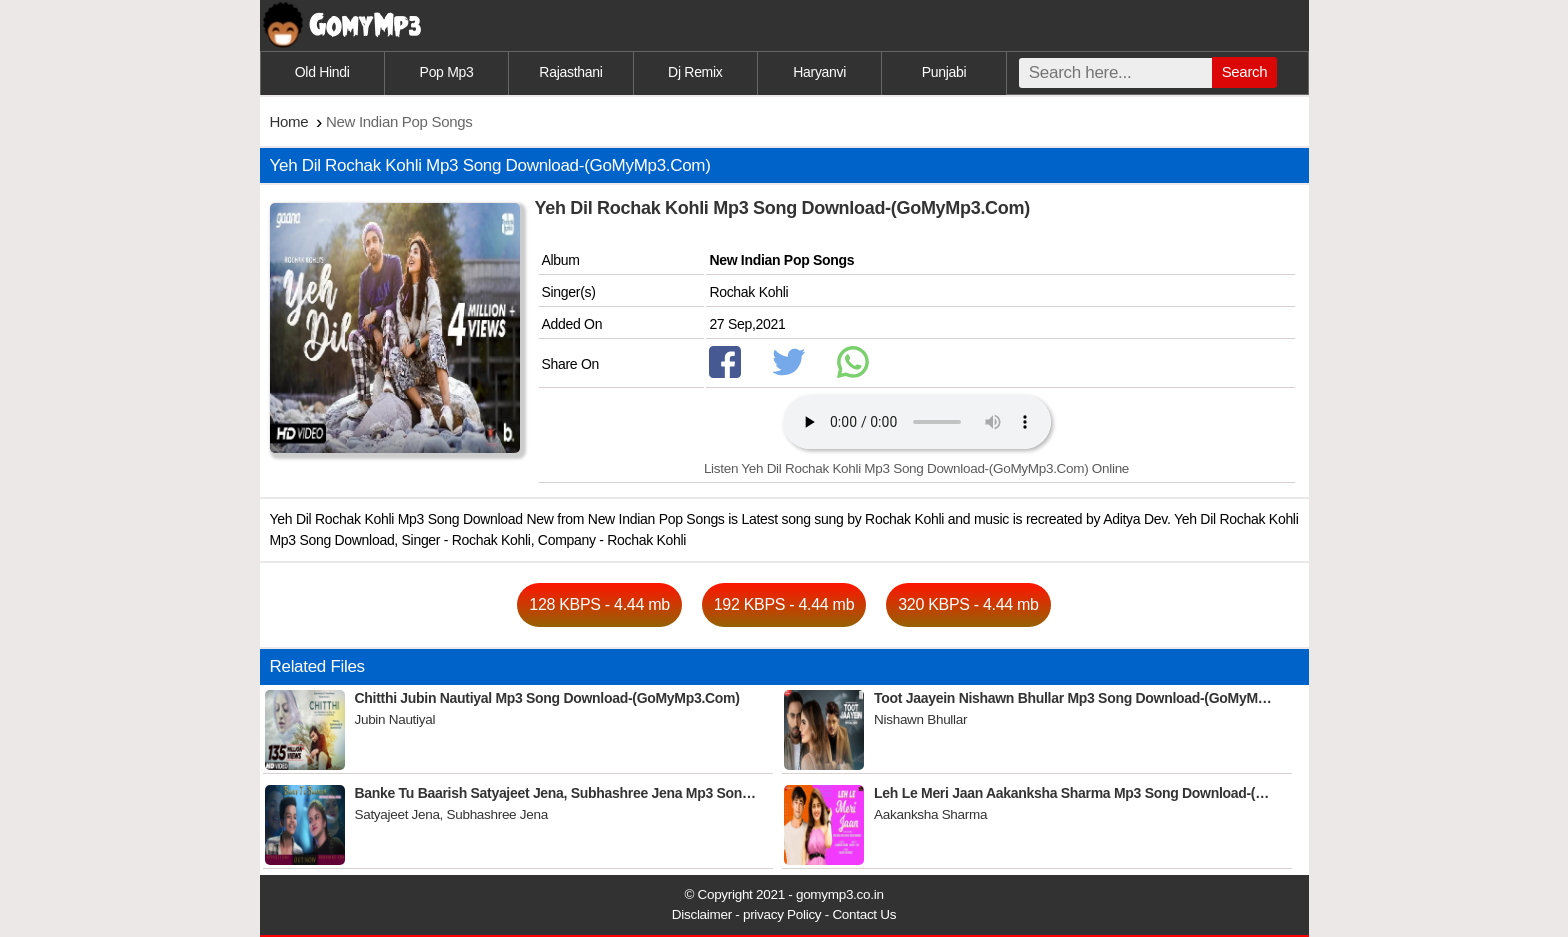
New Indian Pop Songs (781, 260)
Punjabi (944, 72)
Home (289, 121)
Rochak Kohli (748, 292)
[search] (1115, 73)
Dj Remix (695, 72)
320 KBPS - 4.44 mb (968, 604)
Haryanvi (819, 72)
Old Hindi (322, 72)
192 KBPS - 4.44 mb (784, 604)
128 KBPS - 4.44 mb (599, 604)
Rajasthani (570, 72)
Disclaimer (702, 914)
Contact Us (864, 914)
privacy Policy (782, 914)
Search (1245, 71)
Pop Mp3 (447, 72)
